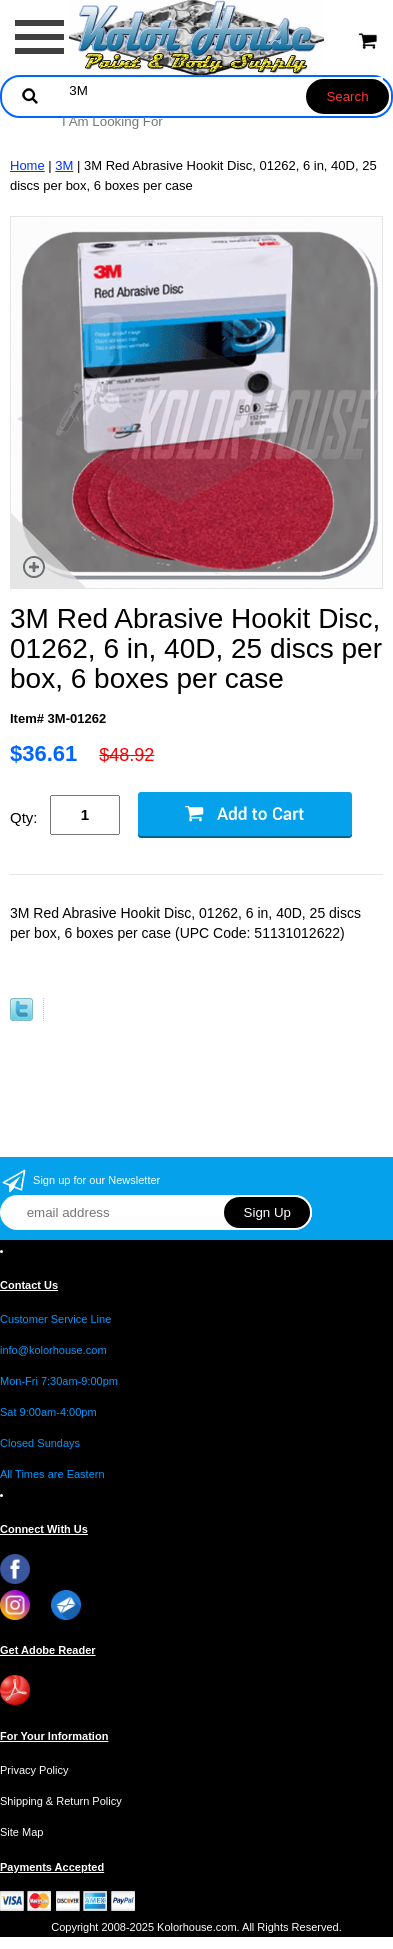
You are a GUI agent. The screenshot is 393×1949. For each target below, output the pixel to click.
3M (64, 165)
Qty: (24, 817)
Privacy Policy (34, 1770)
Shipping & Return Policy (61, 1801)
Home (27, 165)
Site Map (21, 1832)
